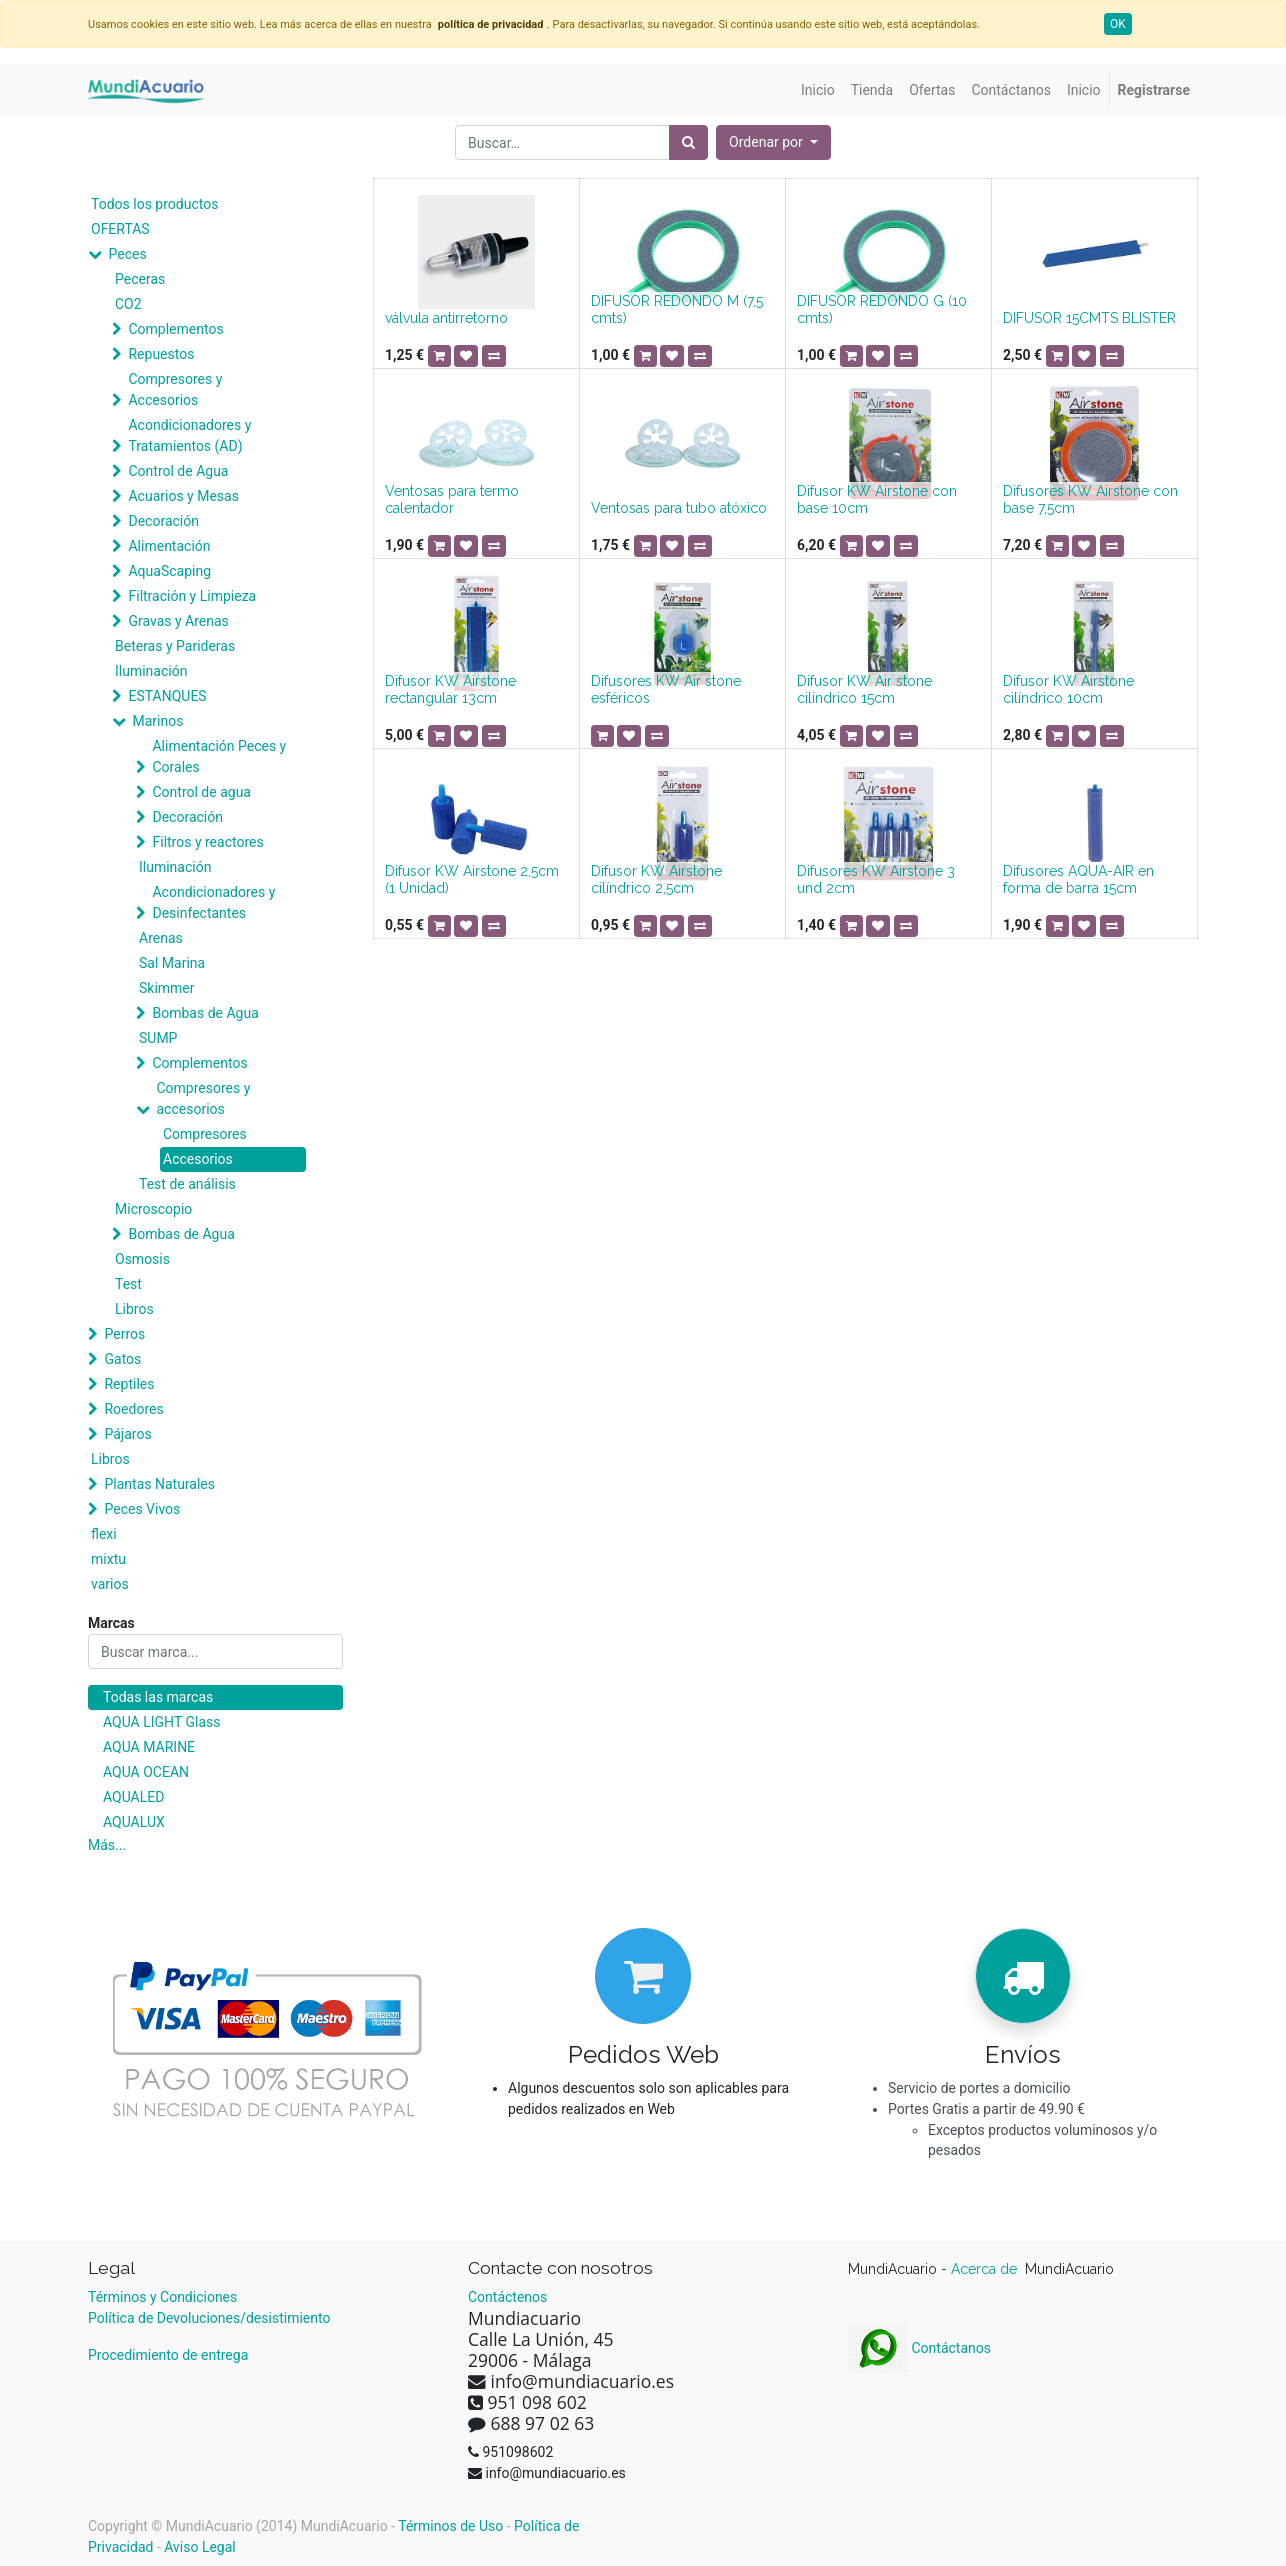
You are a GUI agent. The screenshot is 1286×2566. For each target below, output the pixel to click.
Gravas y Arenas (178, 621)
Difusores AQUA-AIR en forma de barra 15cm (1078, 879)
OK (1118, 24)
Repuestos (161, 354)
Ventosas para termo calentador (452, 499)
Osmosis (142, 1259)
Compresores (205, 1134)
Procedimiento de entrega (168, 2355)
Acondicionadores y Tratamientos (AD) (189, 435)
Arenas (161, 938)
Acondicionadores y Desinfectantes (213, 902)
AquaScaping (169, 571)
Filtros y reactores (207, 842)
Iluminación (151, 671)
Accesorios (198, 1159)
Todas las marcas (158, 1697)
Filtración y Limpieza (192, 596)
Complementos (175, 329)
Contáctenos (507, 2297)
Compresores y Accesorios (175, 389)
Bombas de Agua (205, 1013)
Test (128, 1284)
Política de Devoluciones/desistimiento (209, 2318)
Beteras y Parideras (175, 646)
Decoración (163, 521)
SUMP (158, 1038)
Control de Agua (178, 471)
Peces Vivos (142, 1509)
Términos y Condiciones (162, 2297)
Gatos (122, 1359)
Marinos (157, 721)
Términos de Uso (450, 2526)
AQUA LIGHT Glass (161, 1722)
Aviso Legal (200, 2547)
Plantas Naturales (159, 1484)
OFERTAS (120, 229)
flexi (104, 1534)
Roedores (133, 1409)
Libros (134, 1309)
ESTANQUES (167, 696)
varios (110, 1584)
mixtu (108, 1559)
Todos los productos (154, 204)
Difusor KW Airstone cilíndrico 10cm (1068, 689)
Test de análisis (187, 1184)
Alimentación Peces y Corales (219, 756)
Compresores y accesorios (203, 1098)
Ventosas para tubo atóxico (679, 508)
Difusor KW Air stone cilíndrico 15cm (864, 689)
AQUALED (133, 1797)
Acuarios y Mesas (183, 496)
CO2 (128, 304)
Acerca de (986, 2269)
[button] (773, 142)
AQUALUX (134, 1822)
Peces (127, 254)
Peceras (140, 279)
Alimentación (169, 546)
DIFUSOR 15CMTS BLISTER (1089, 318)
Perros (124, 1334)
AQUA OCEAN (146, 1772)
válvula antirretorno (446, 318)
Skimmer (167, 988)
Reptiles (129, 1384)
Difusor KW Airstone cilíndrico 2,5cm (656, 879)
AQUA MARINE (149, 1747)
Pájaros (127, 1434)
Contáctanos (919, 2348)
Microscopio (153, 1209)
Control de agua (201, 792)
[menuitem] (818, 90)
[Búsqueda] (688, 142)
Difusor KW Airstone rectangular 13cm (450, 689)
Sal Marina (172, 963)
